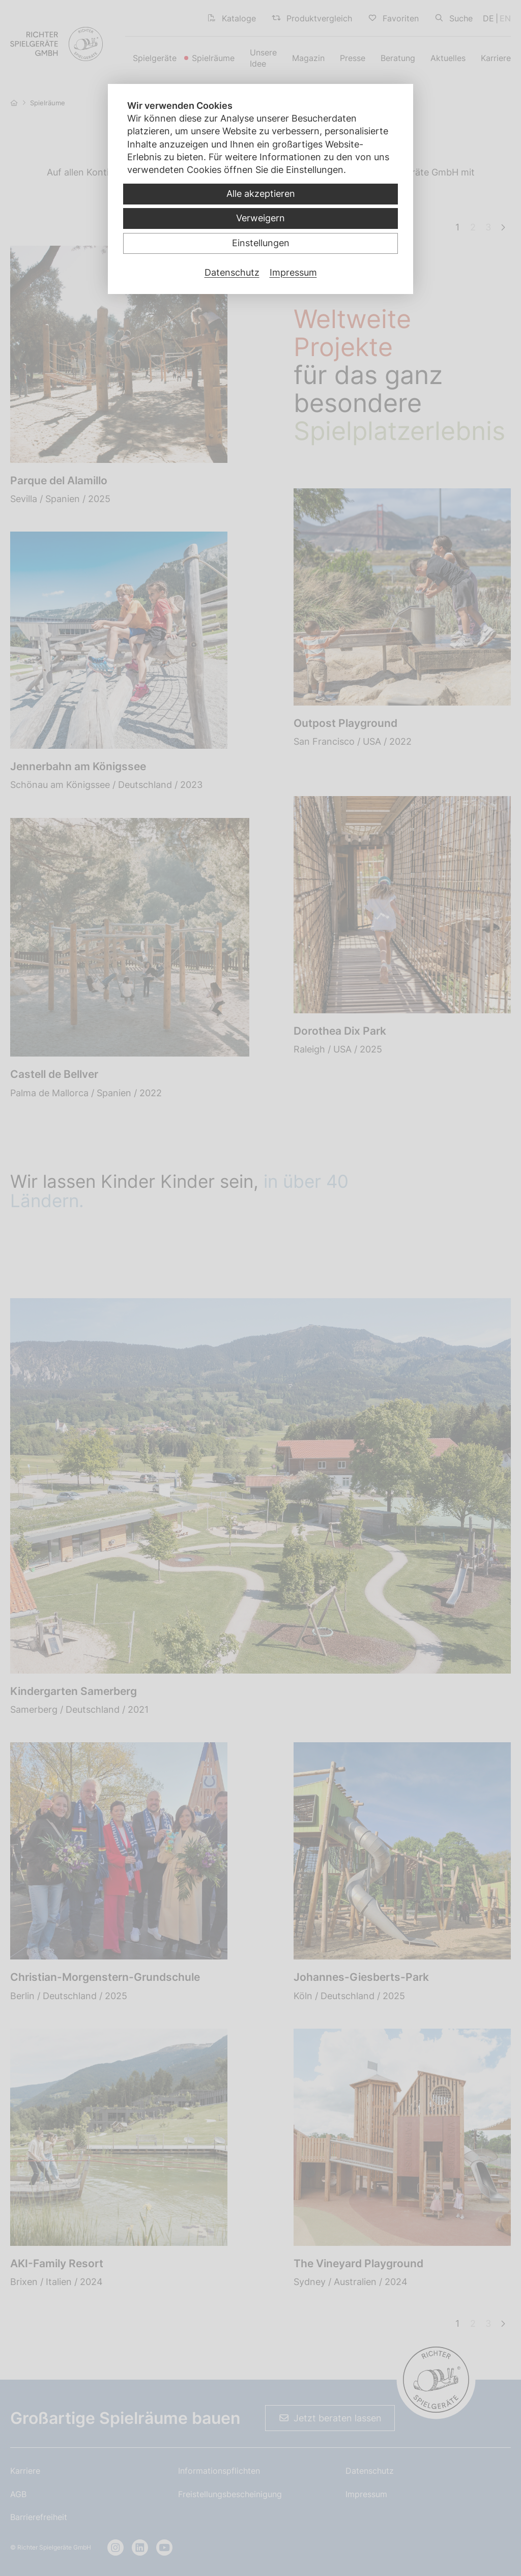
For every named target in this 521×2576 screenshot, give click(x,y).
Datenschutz (232, 272)
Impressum (293, 272)
